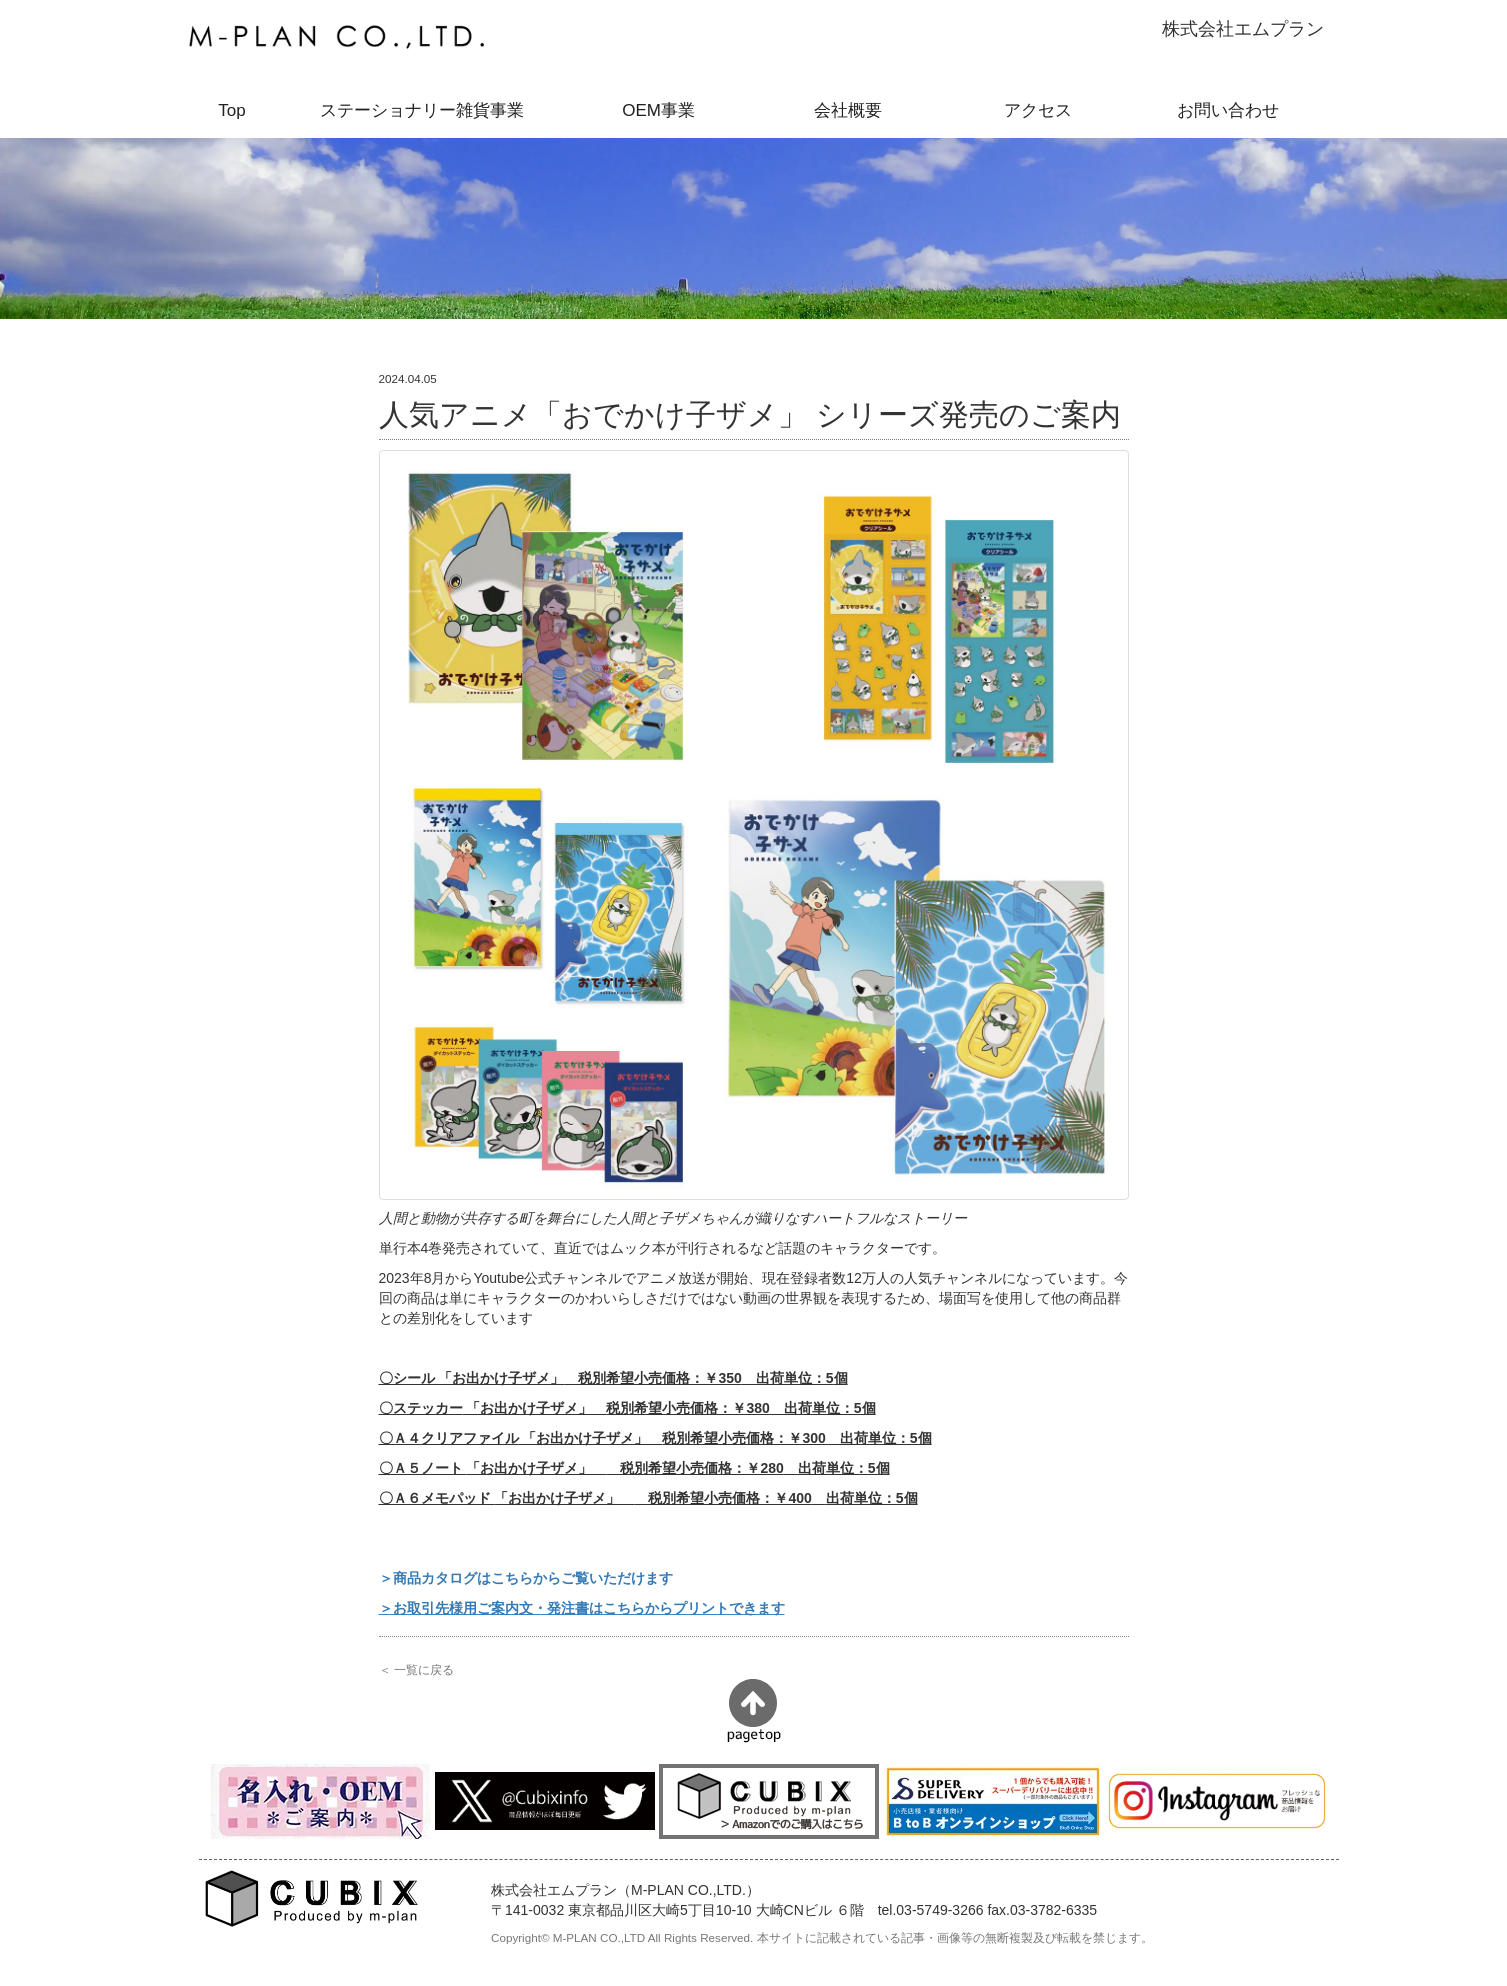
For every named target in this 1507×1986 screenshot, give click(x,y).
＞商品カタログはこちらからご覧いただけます (526, 1578)
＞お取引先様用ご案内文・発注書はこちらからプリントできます (582, 1608)
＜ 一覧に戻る (416, 1669)
